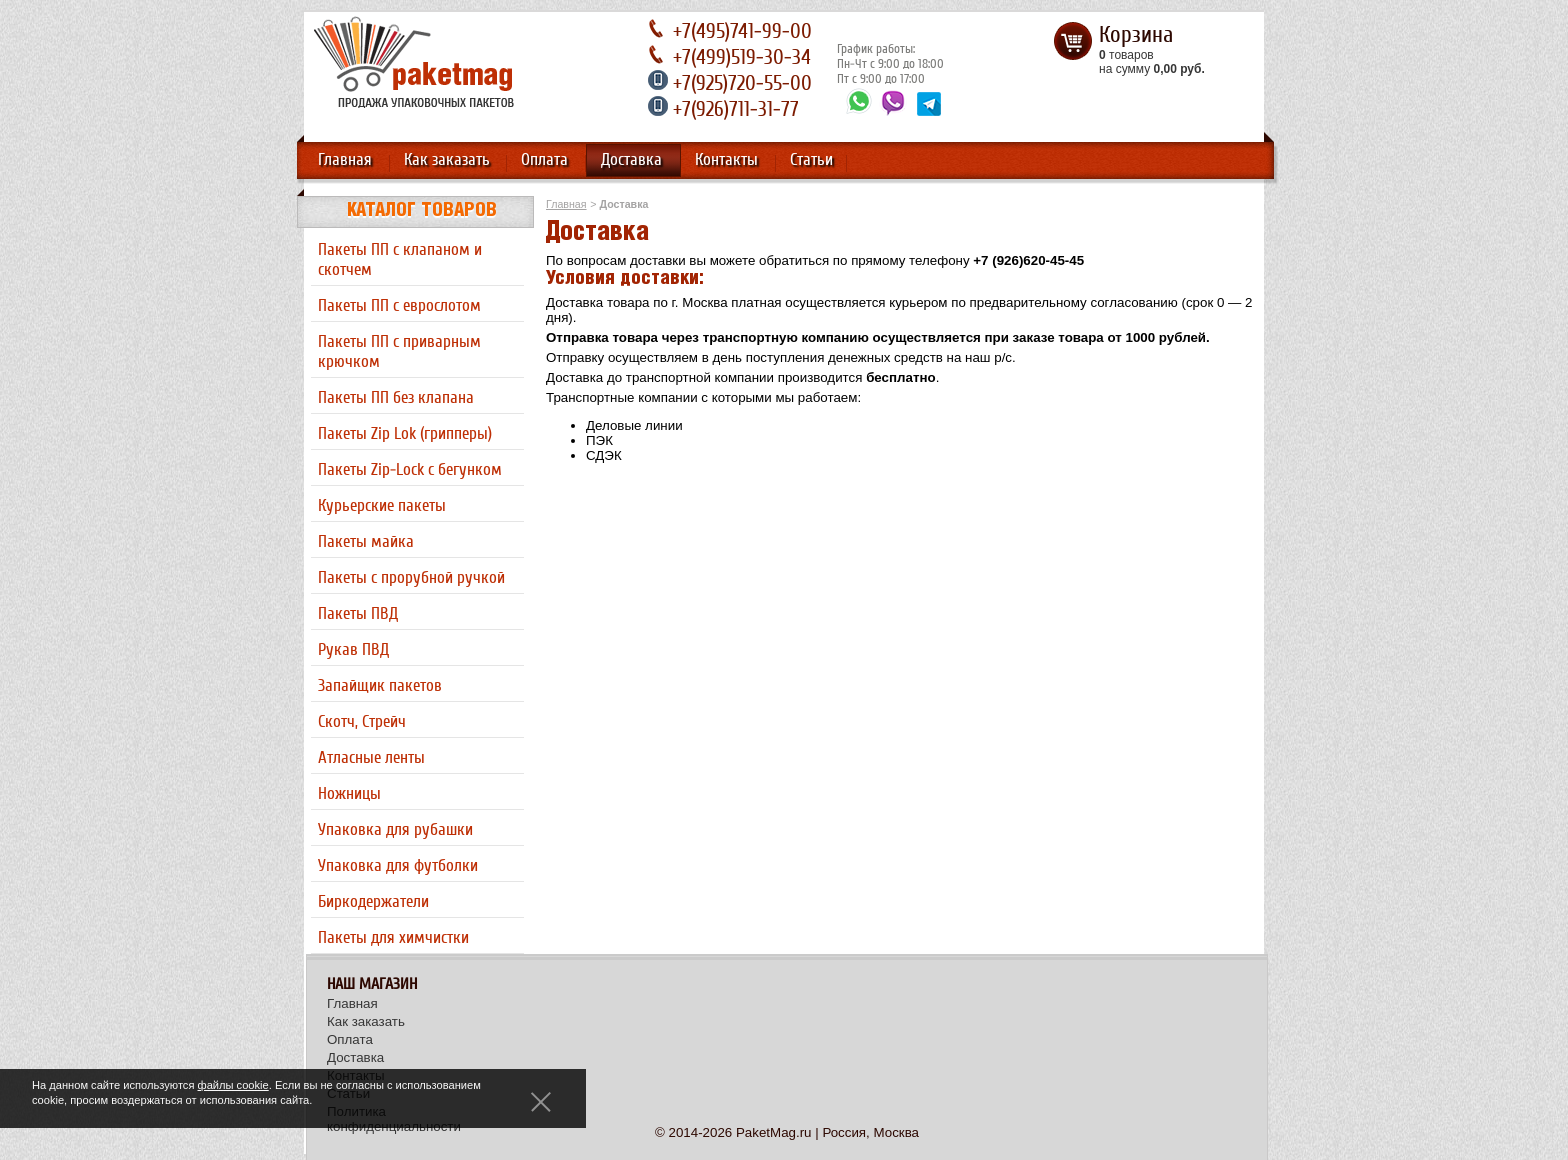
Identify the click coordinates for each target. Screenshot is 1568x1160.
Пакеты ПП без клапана (396, 398)
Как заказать (447, 160)
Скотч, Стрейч (362, 722)
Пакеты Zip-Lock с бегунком (410, 470)
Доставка (631, 160)
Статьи (811, 160)
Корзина (1136, 35)
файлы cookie (233, 1085)
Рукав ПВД (353, 650)
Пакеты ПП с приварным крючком (399, 352)
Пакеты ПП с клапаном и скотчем (400, 260)
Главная (345, 160)
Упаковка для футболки (398, 866)
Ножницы (349, 794)
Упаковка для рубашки (395, 830)
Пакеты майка (366, 542)
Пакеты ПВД (358, 614)
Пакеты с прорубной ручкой (411, 578)
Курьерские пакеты (382, 506)
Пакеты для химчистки (393, 938)
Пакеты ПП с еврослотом (399, 306)
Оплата (544, 160)
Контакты (726, 160)
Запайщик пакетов (380, 686)
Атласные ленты (371, 758)
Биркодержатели (373, 902)
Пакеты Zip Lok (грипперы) (405, 434)
